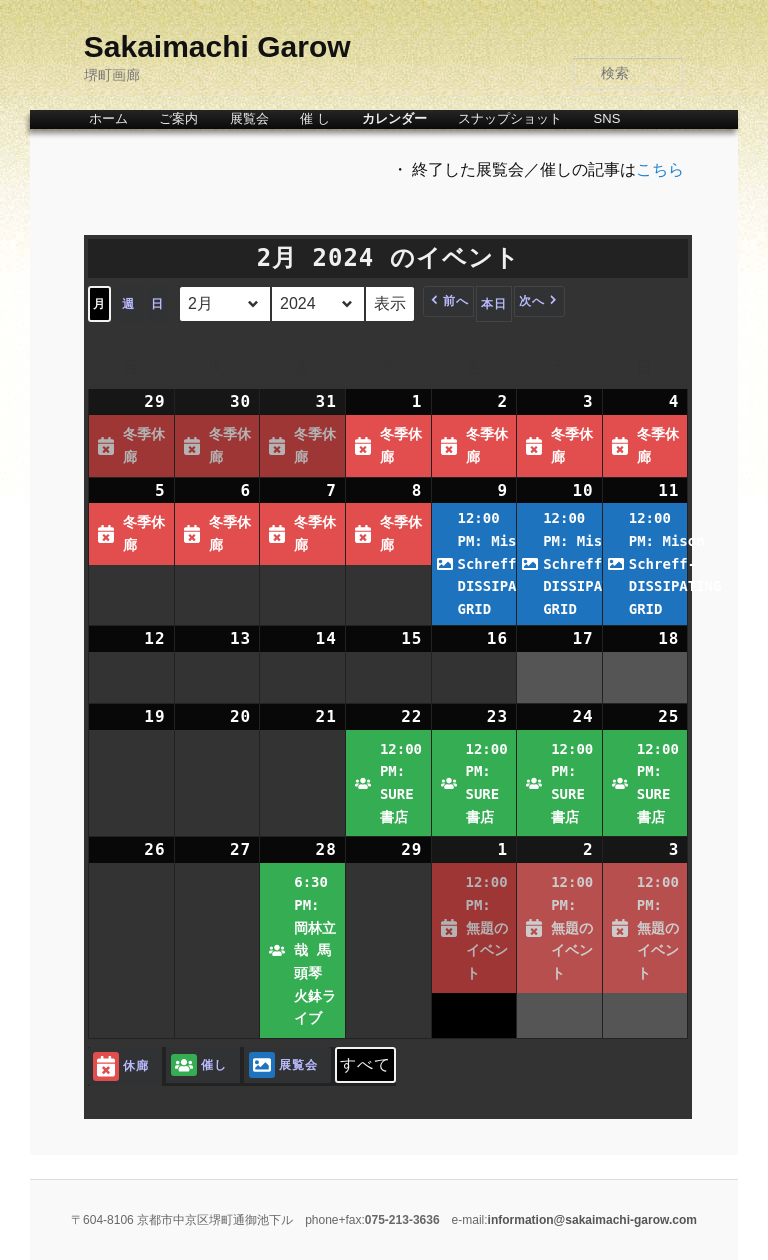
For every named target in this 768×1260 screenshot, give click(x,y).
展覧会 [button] (283, 1066)
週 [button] (128, 304)
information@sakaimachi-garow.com (592, 1220)
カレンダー (394, 118)
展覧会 (249, 118)
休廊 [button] (121, 1066)
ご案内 (178, 118)
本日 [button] (494, 304)
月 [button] (99, 304)
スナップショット (510, 118)
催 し (315, 118)
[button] (448, 301)
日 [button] (157, 304)
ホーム (108, 118)
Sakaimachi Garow (217, 46)
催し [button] (199, 1065)
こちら (660, 169)
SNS (607, 118)
